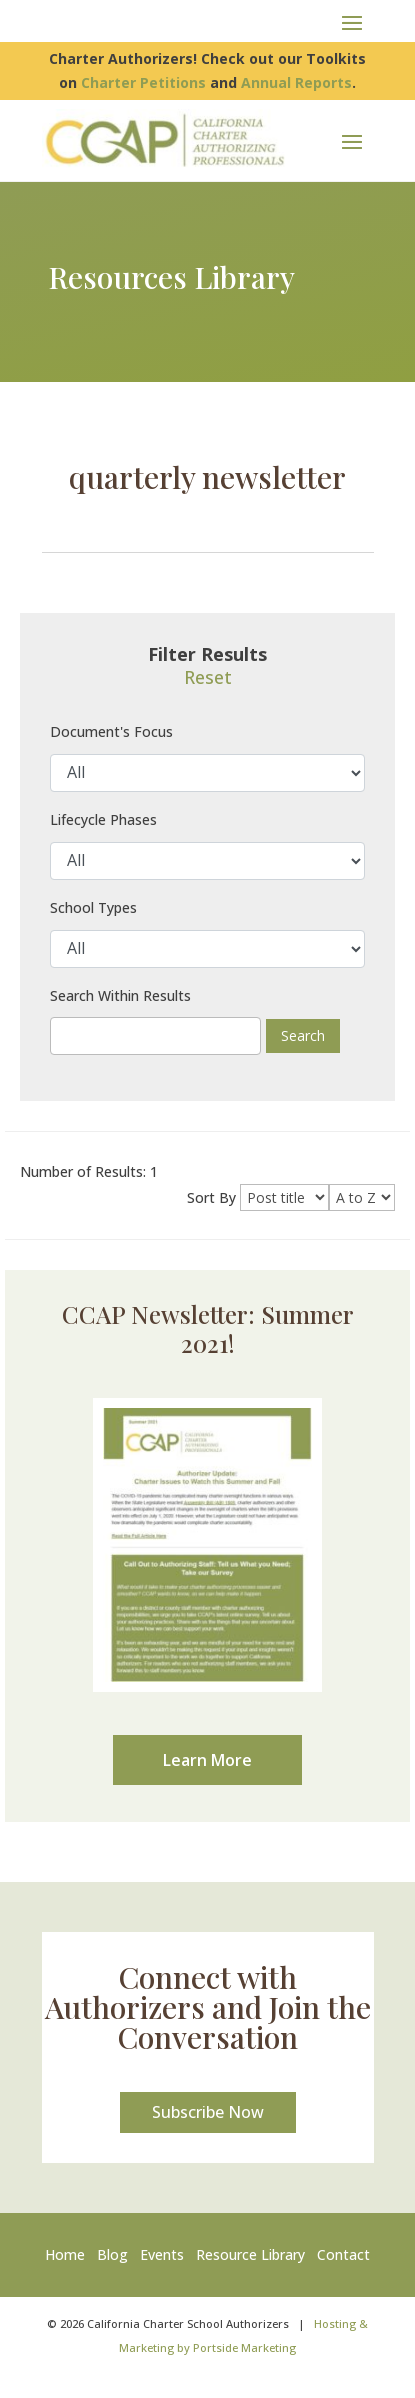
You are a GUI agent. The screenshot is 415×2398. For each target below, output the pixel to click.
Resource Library (250, 2254)
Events (162, 2254)
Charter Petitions (143, 82)
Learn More (207, 1760)
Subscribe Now (208, 2112)
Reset (208, 677)
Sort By (211, 1197)
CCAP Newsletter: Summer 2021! (208, 1328)
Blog (112, 2254)
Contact (343, 2254)
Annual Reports (296, 82)
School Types (93, 907)
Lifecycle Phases (103, 819)
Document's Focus (111, 731)
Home (69, 2254)
